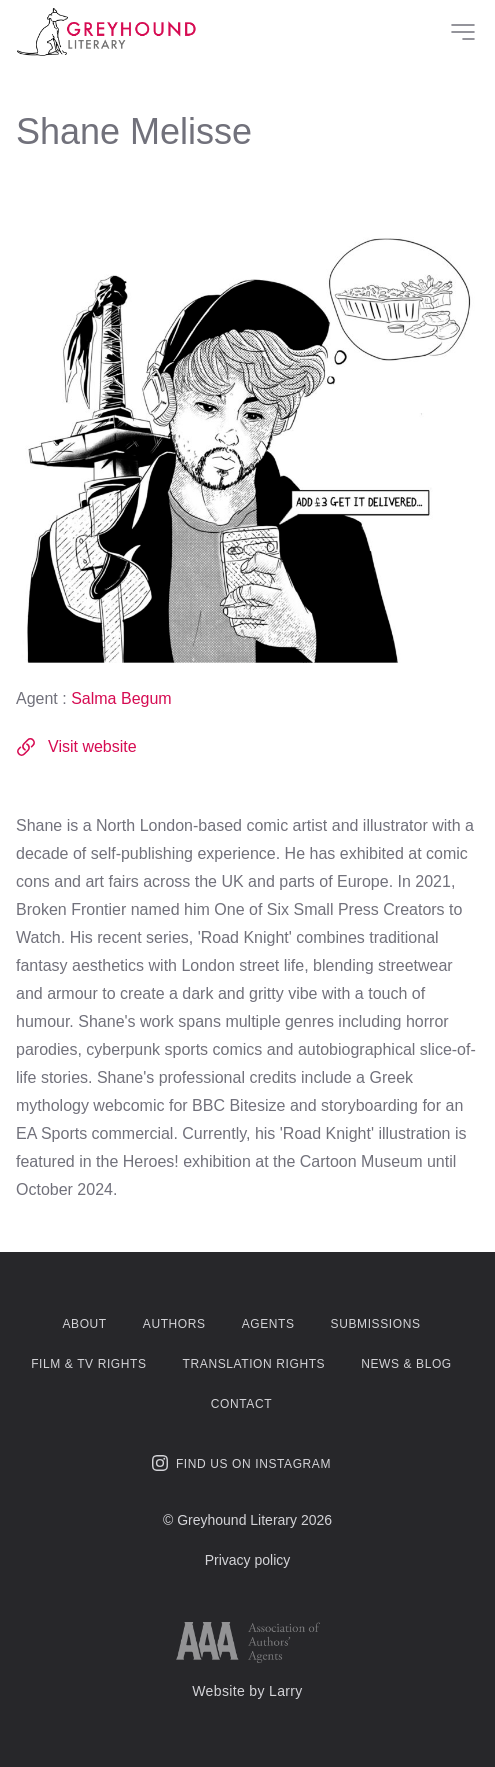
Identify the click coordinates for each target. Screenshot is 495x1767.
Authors (174, 1324)
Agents (268, 1324)
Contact (241, 1404)
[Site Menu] (463, 32)
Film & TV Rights (88, 1364)
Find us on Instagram (241, 1463)
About (84, 1324)
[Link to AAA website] (248, 1642)
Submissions (376, 1324)
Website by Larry (247, 1691)
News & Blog (406, 1364)
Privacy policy (248, 1560)
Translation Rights (254, 1364)
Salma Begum (121, 698)
